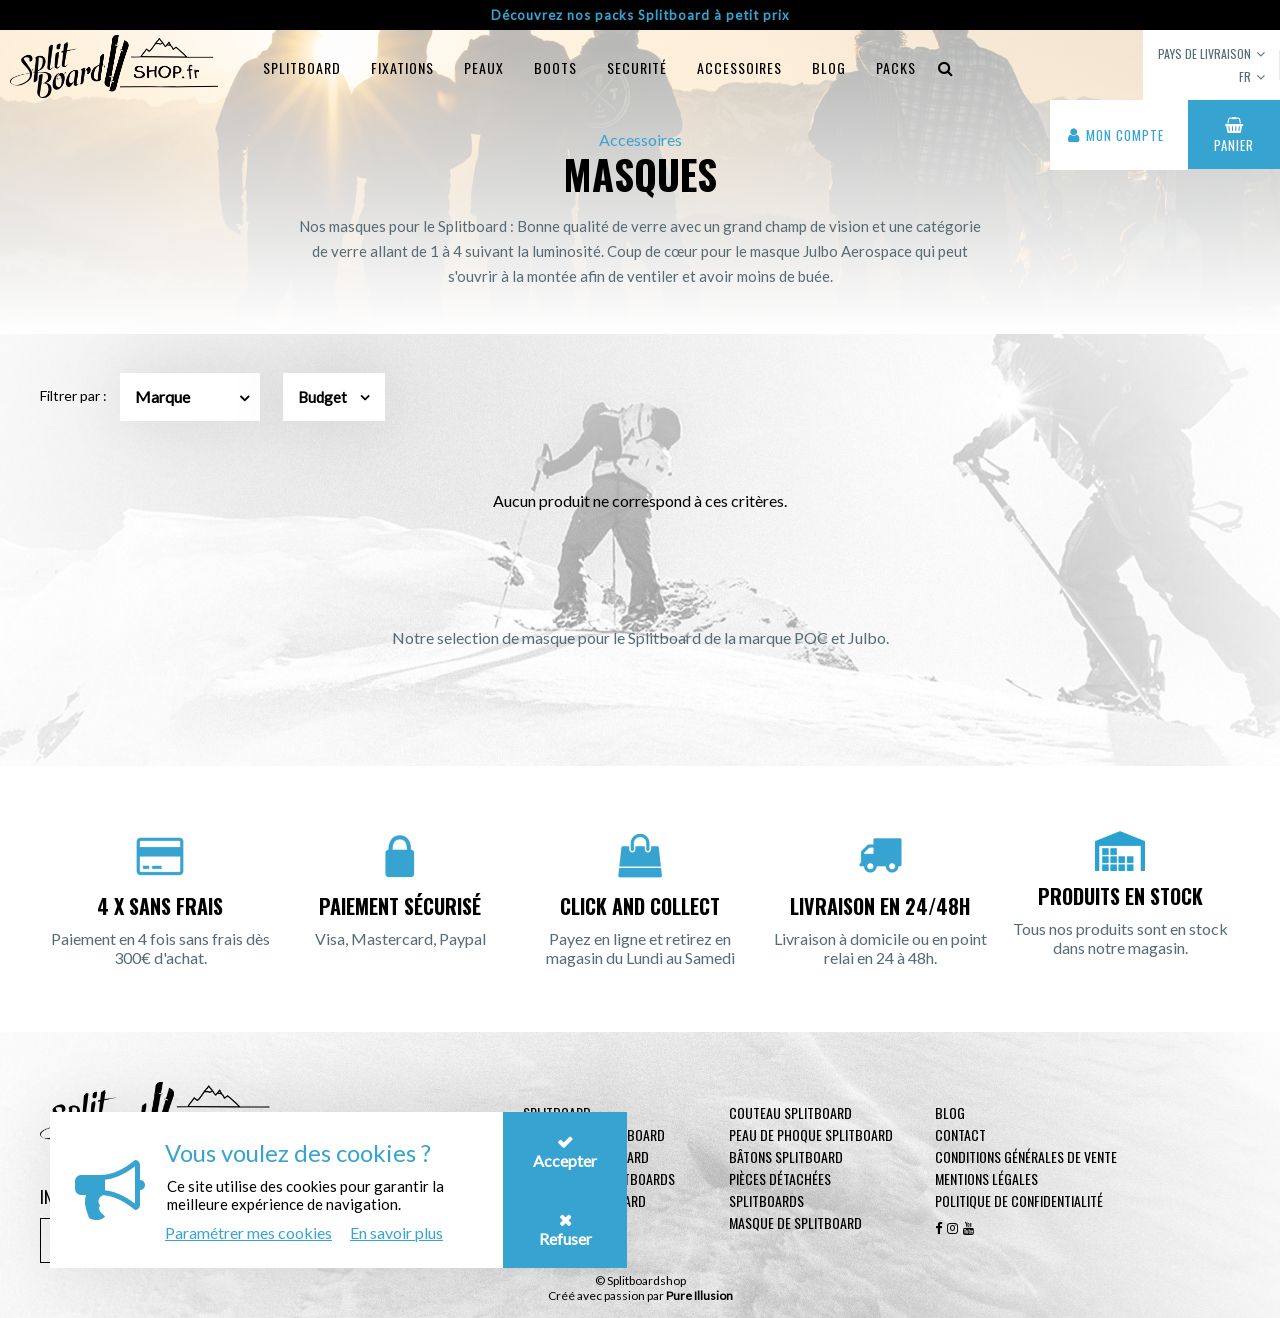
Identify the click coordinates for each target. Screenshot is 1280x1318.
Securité (637, 67)
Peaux (484, 67)
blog (829, 67)
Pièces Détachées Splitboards (780, 1189)
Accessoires (739, 67)
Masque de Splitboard (795, 1222)
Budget (334, 397)
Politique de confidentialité (1019, 1200)
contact (960, 1134)
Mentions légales (986, 1178)
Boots (555, 67)
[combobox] (190, 397)
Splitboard (302, 67)
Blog (950, 1112)
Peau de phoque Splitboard (811, 1134)
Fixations (402, 67)
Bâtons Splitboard (786, 1156)
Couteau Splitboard (790, 1112)
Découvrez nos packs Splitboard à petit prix (640, 15)
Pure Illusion (699, 1295)
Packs (896, 67)
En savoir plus (396, 1232)
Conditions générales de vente (1026, 1156)
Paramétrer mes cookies (248, 1232)
